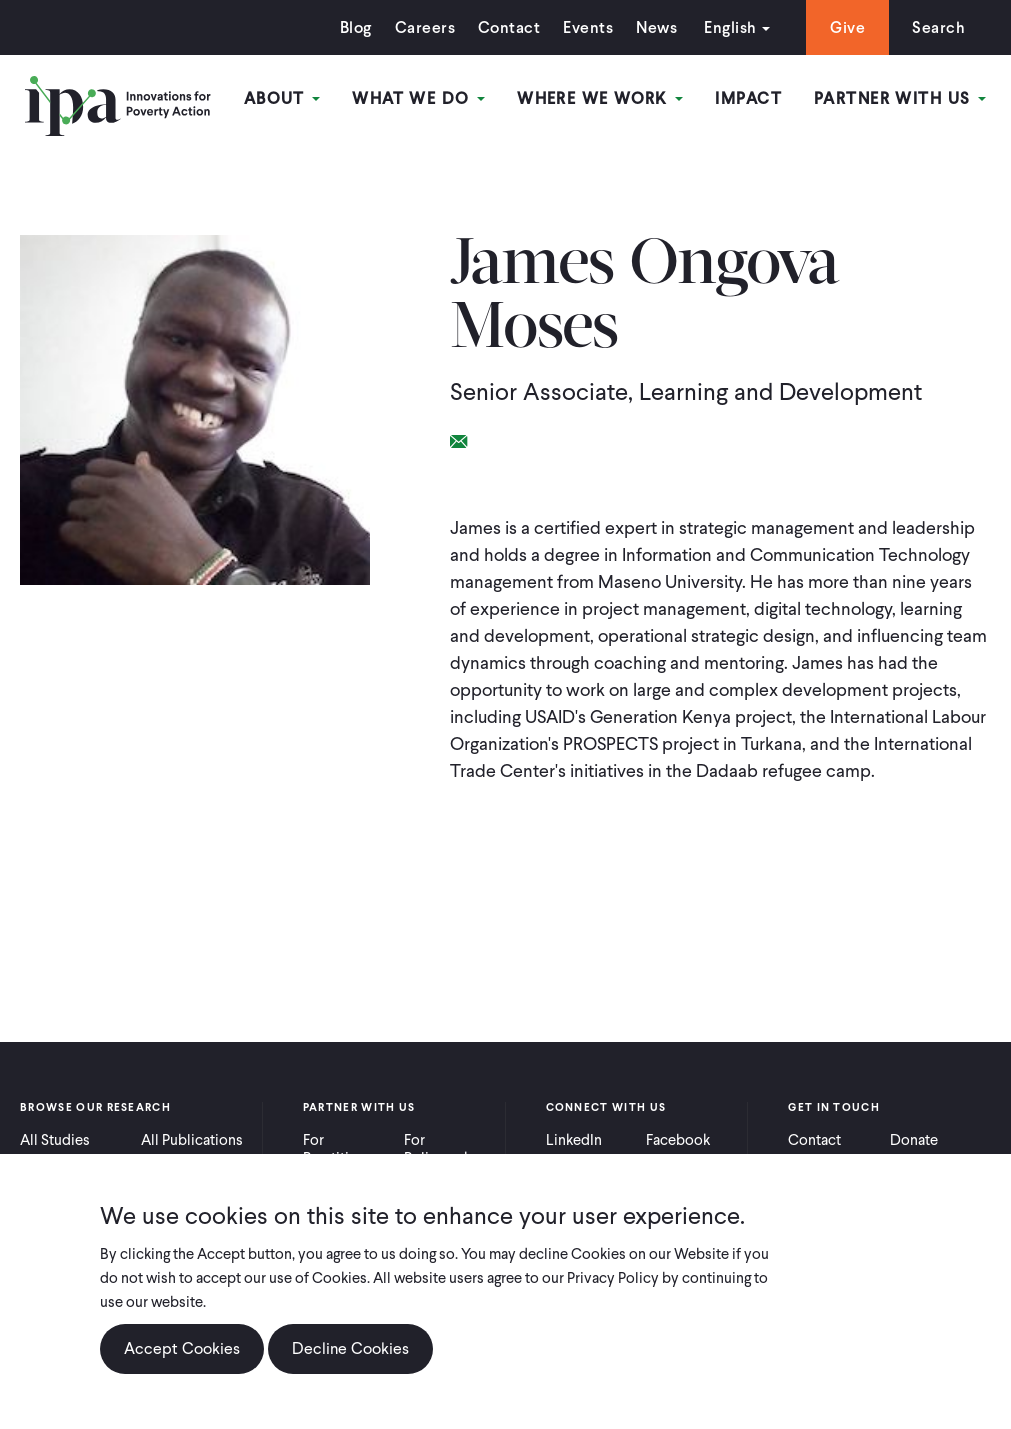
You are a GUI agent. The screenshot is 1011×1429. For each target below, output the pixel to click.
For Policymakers (447, 1149)
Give (847, 27)
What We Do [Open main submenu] (418, 98)
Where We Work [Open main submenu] (600, 98)
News (656, 27)
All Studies (55, 1140)
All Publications (192, 1140)
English (730, 27)
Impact (748, 98)
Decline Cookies (350, 1348)
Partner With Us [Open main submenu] (900, 98)
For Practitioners (344, 1149)
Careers (425, 27)
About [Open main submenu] (282, 98)
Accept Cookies (182, 1348)
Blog (356, 27)
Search (938, 27)
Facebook (678, 1140)
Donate (914, 1140)
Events (588, 27)
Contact (509, 27)
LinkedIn (574, 1140)
